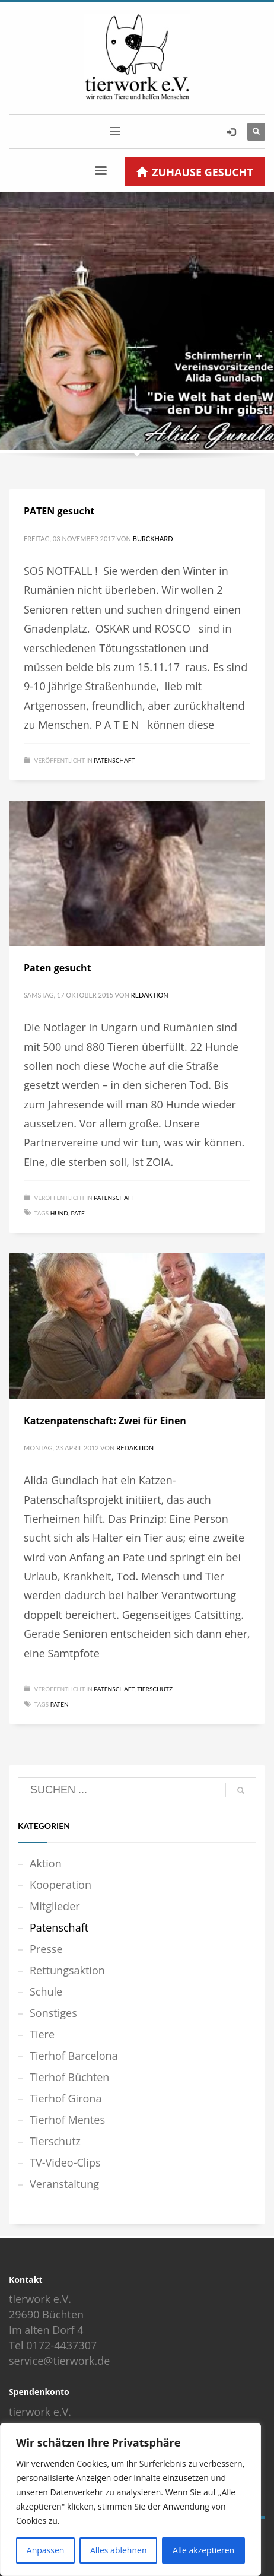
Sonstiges (53, 2013)
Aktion (46, 1863)
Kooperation (60, 1885)
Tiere (42, 2034)
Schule (46, 1991)
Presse (46, 1949)
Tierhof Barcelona (74, 2055)
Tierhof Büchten (69, 2077)
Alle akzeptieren (203, 2550)
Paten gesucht (57, 967)
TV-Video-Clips (65, 2162)
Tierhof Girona (65, 2098)
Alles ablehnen (118, 2550)
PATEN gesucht (59, 510)
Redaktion (149, 995)
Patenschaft (114, 760)
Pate (77, 1212)
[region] (130, 2499)
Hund (59, 1212)
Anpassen (46, 2550)
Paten (59, 1704)
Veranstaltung (64, 2184)
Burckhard (153, 538)
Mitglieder (55, 1906)
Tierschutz (155, 1688)
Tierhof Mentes (67, 2120)
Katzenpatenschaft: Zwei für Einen (105, 1420)
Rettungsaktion (67, 1970)
